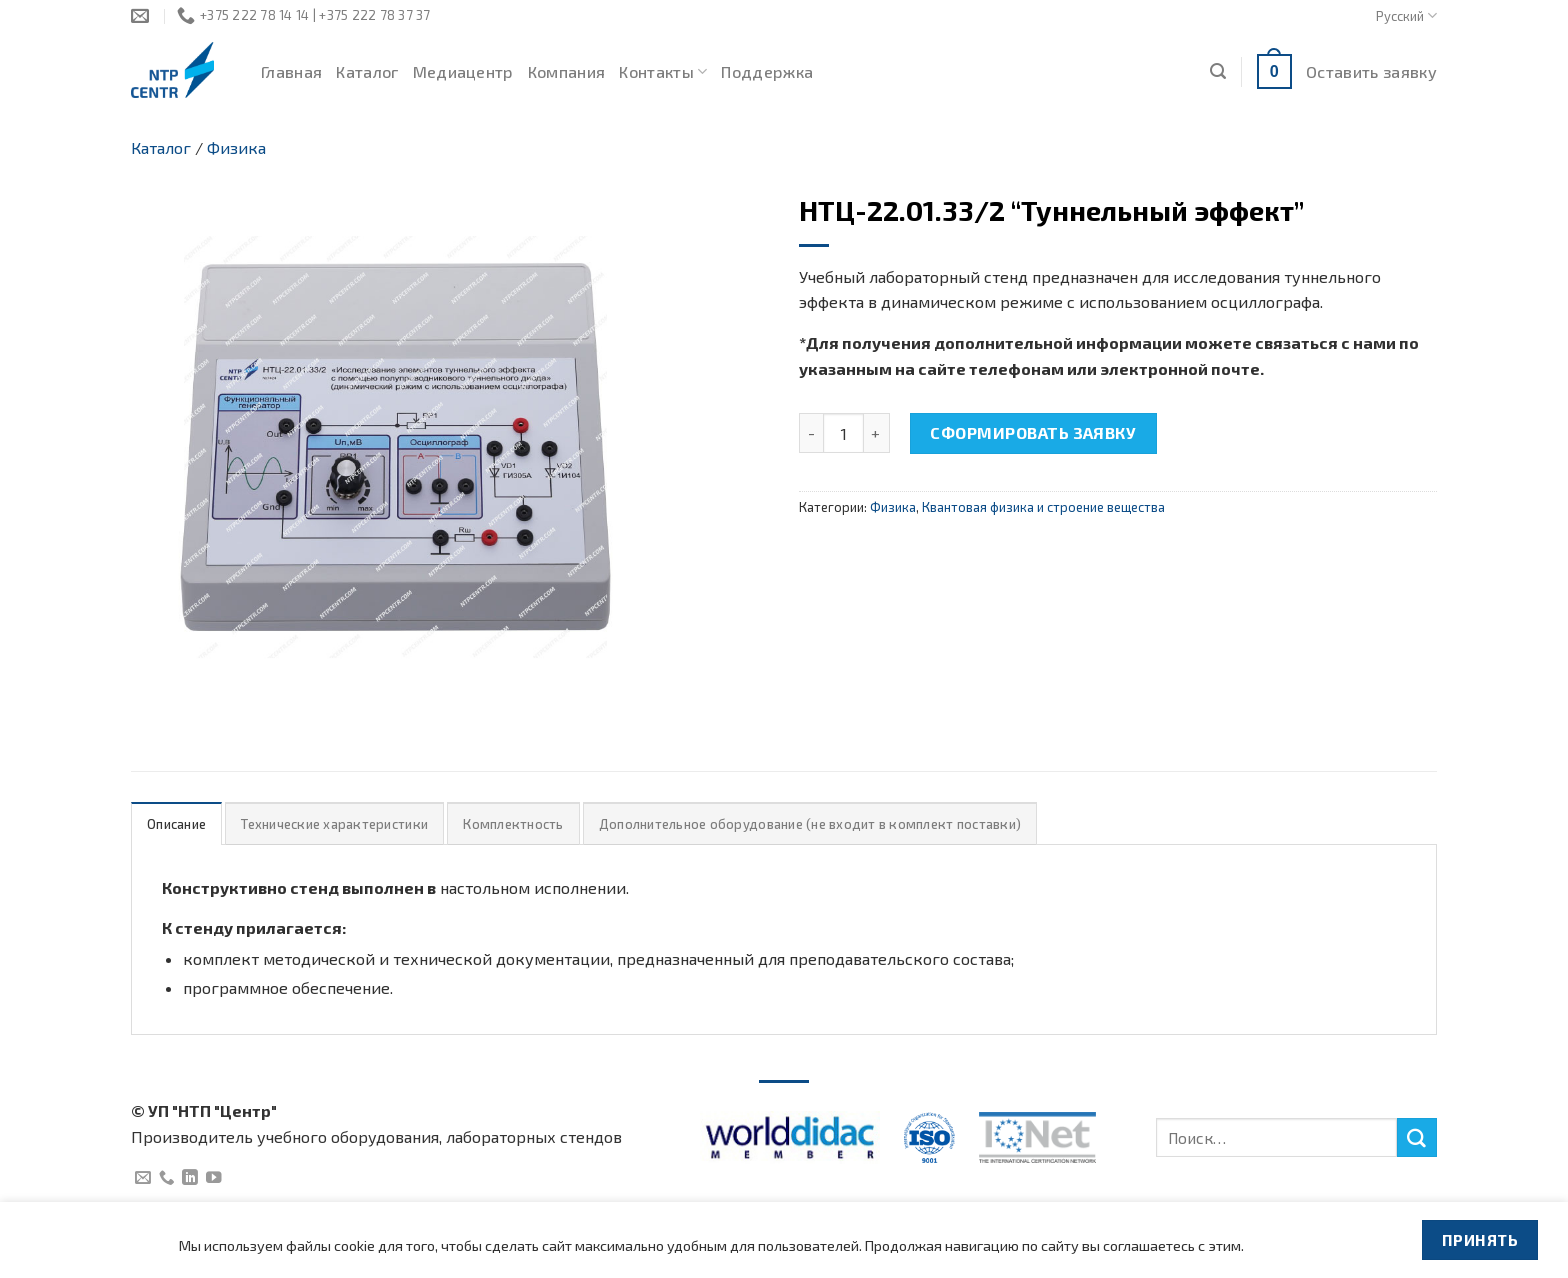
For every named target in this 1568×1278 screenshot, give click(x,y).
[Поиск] (1218, 71)
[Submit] (1417, 1138)
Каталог (367, 71)
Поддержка (767, 71)
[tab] (176, 823)
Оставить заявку (1371, 71)
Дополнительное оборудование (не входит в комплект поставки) (810, 824)
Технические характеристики (334, 824)
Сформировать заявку (1033, 432)
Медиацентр (463, 71)
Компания (567, 71)
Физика (236, 147)
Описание (176, 824)
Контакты (663, 72)
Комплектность (513, 824)
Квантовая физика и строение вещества (1043, 507)
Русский (1406, 15)
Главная (291, 71)
